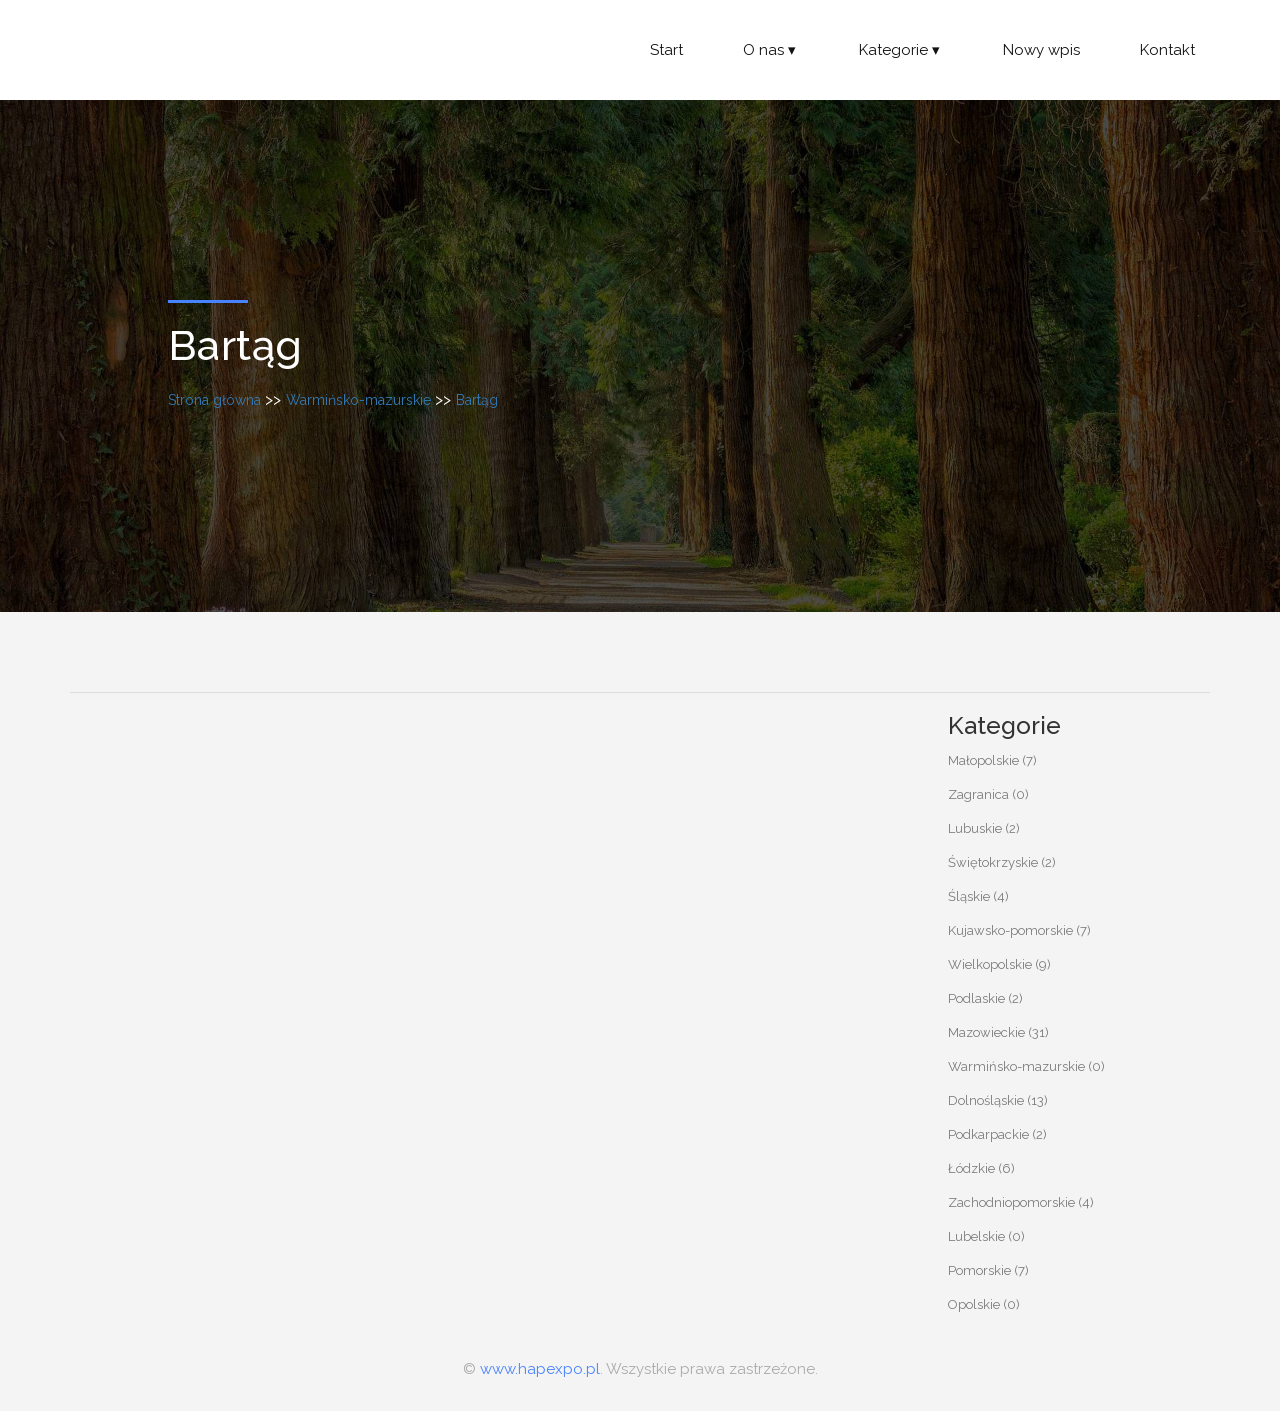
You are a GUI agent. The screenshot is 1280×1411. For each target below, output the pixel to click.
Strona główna (214, 400)
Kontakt (1167, 50)
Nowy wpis (1041, 50)
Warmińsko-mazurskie (358, 400)
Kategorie (901, 50)
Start (666, 50)
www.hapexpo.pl (540, 1369)
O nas (771, 50)
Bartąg (477, 400)
